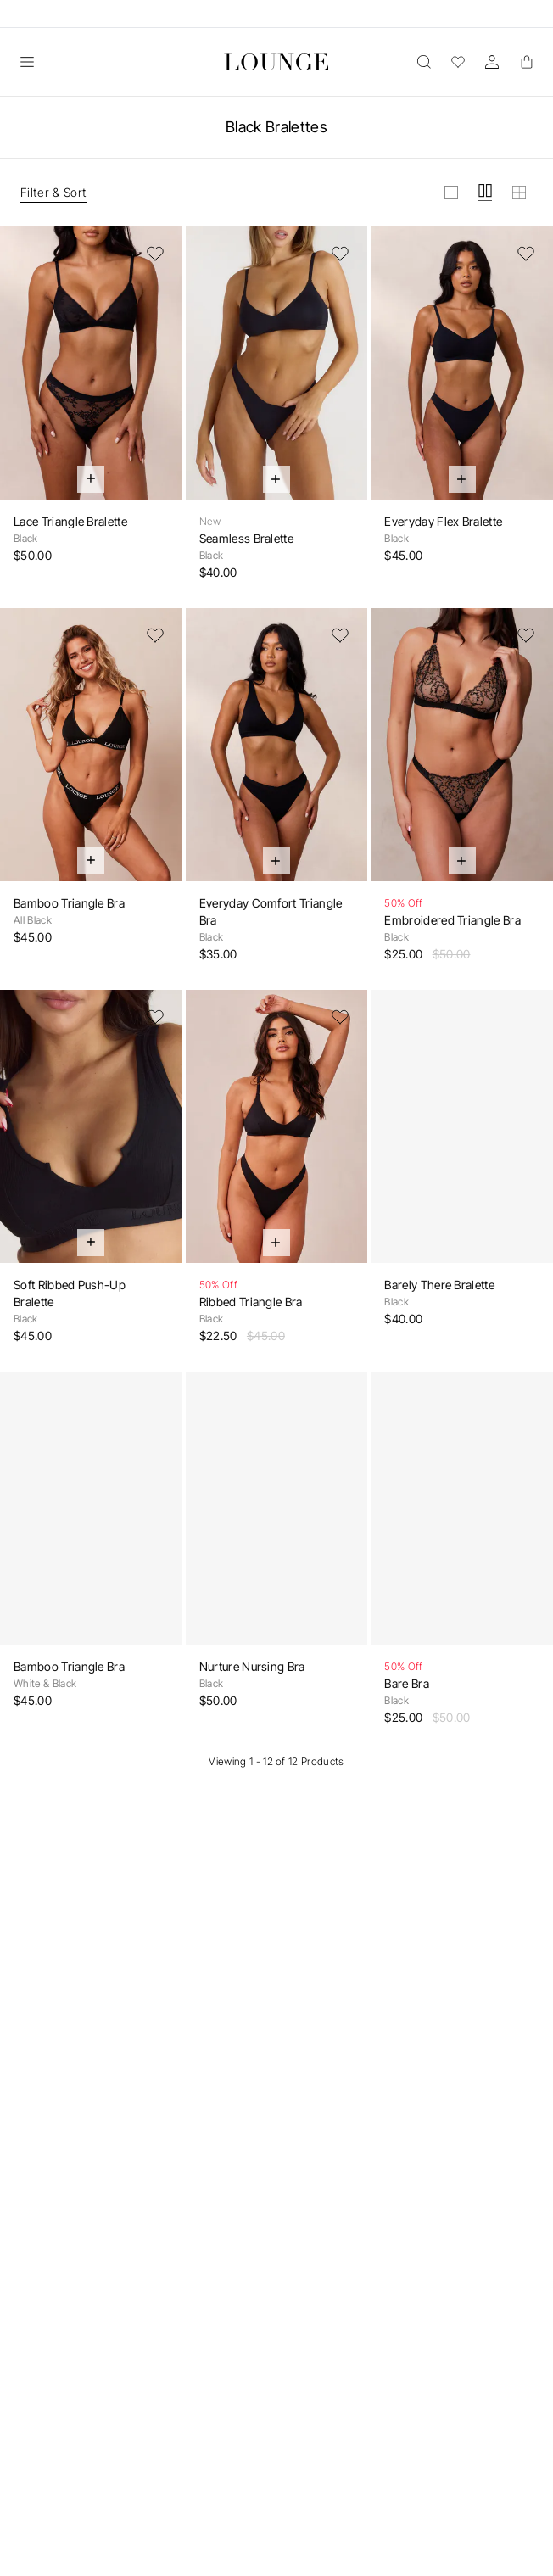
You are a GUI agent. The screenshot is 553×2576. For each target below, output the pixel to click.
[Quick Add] (90, 479)
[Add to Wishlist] (155, 253)
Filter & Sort (53, 192)
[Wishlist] (458, 61)
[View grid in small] (519, 192)
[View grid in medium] (485, 192)
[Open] (27, 61)
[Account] (492, 61)
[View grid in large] (451, 192)
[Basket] (525, 61)
